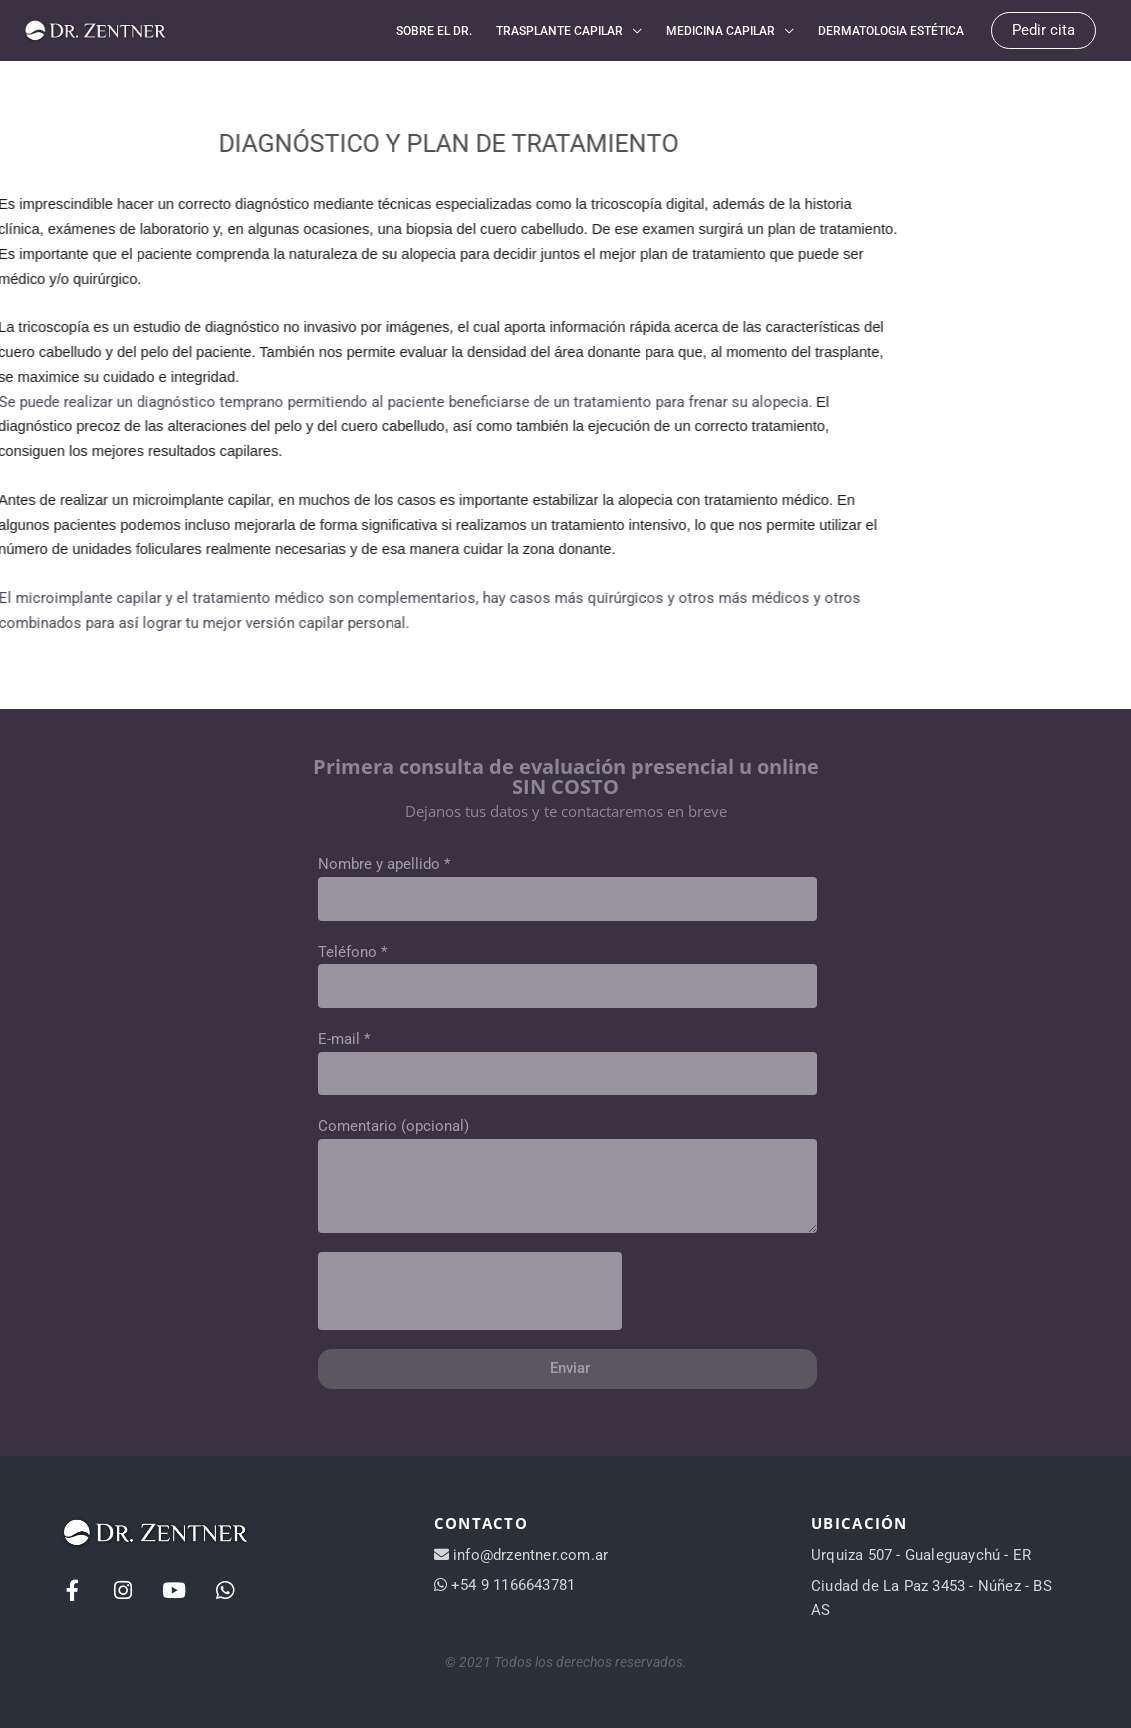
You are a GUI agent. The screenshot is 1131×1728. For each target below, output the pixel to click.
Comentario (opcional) (393, 1125)
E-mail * (344, 1038)
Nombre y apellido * (384, 863)
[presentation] (470, 1290)
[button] (1043, 30)
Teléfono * (352, 950)
